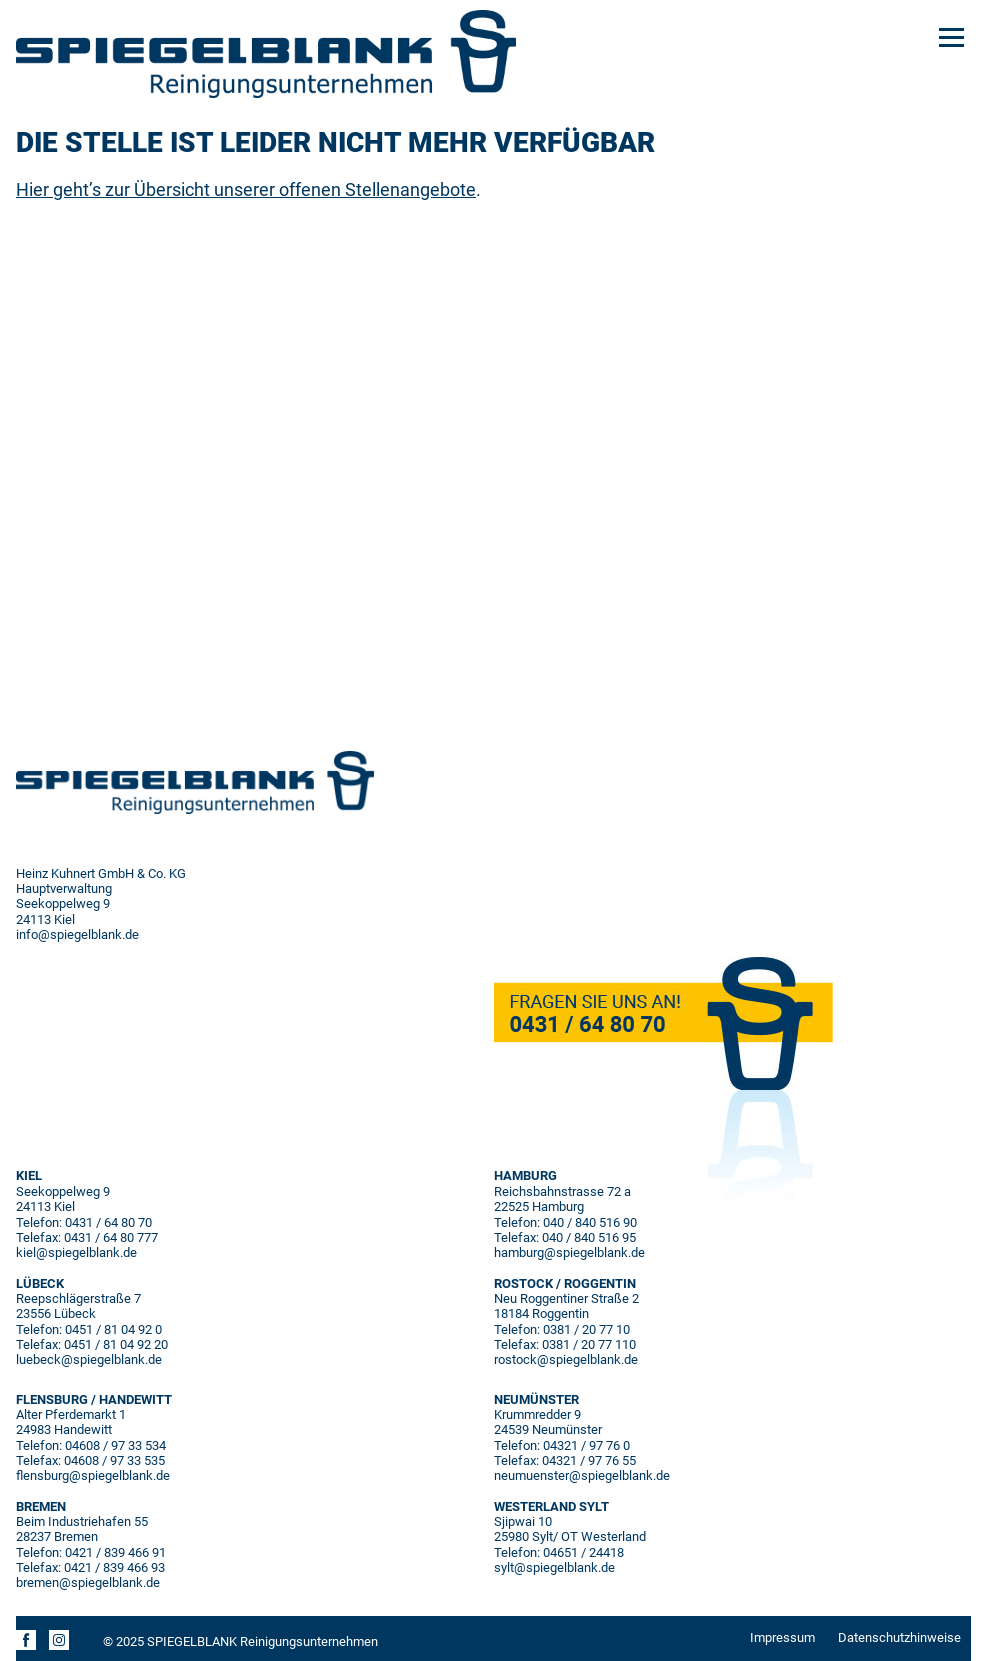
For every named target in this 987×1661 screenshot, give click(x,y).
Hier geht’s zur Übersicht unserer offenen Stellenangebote (246, 189)
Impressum (782, 1637)
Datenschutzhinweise (899, 1637)
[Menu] (951, 36)
